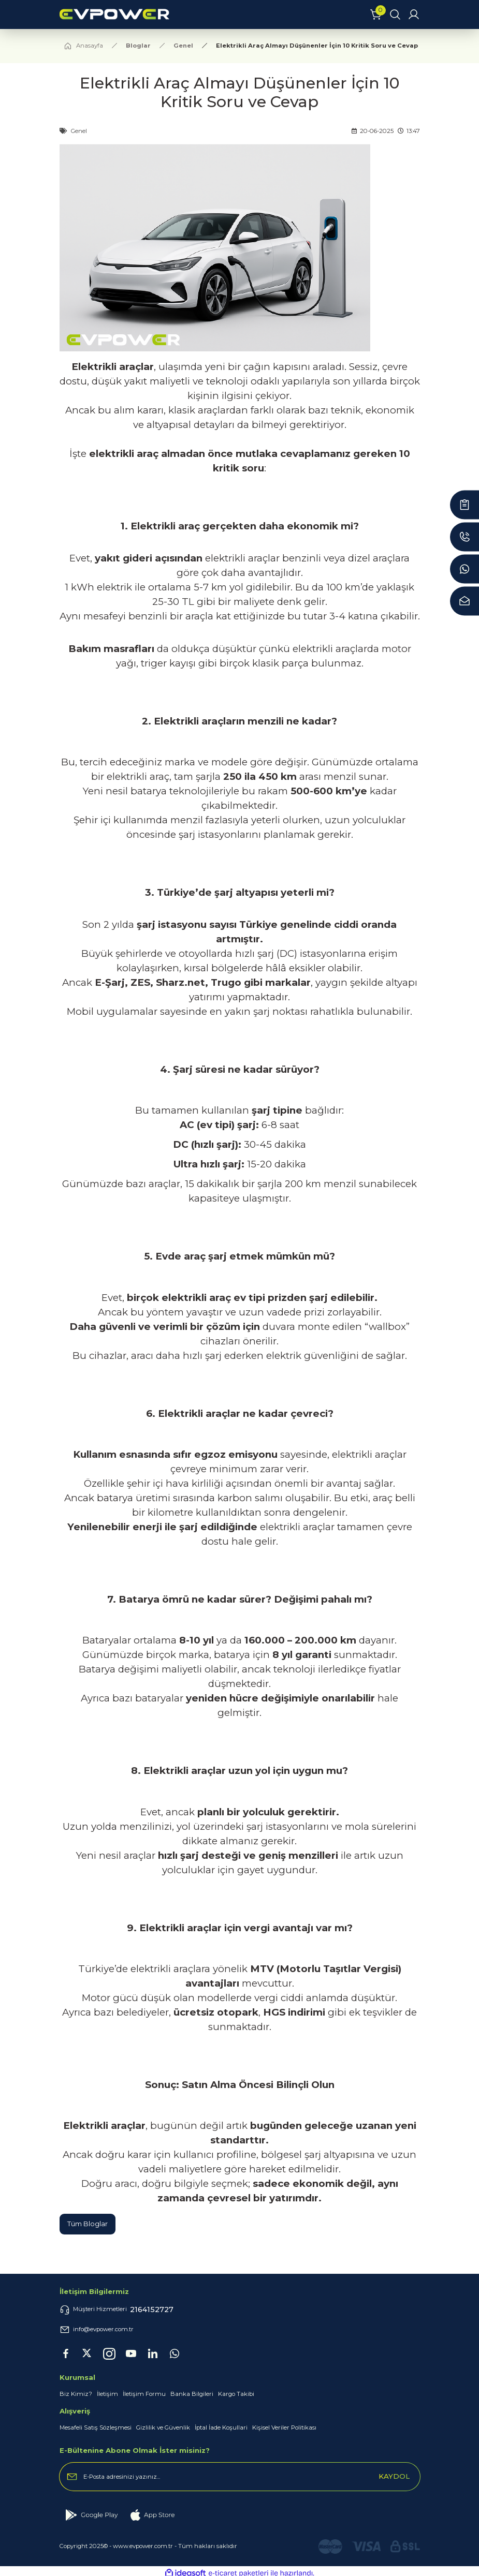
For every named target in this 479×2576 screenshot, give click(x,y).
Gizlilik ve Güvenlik (163, 2427)
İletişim (107, 2393)
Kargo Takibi (236, 2393)
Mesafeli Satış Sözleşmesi (96, 2427)
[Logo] (209, 14)
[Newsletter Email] (240, 2477)
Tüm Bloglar (87, 2223)
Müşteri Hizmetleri (116, 2309)
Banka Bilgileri (191, 2393)
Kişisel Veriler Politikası (284, 2427)
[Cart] (376, 14)
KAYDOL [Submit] (394, 2476)
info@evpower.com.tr (97, 2330)
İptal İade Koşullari (221, 2427)
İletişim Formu (144, 2393)
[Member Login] (414, 14)
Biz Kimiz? (76, 2393)
